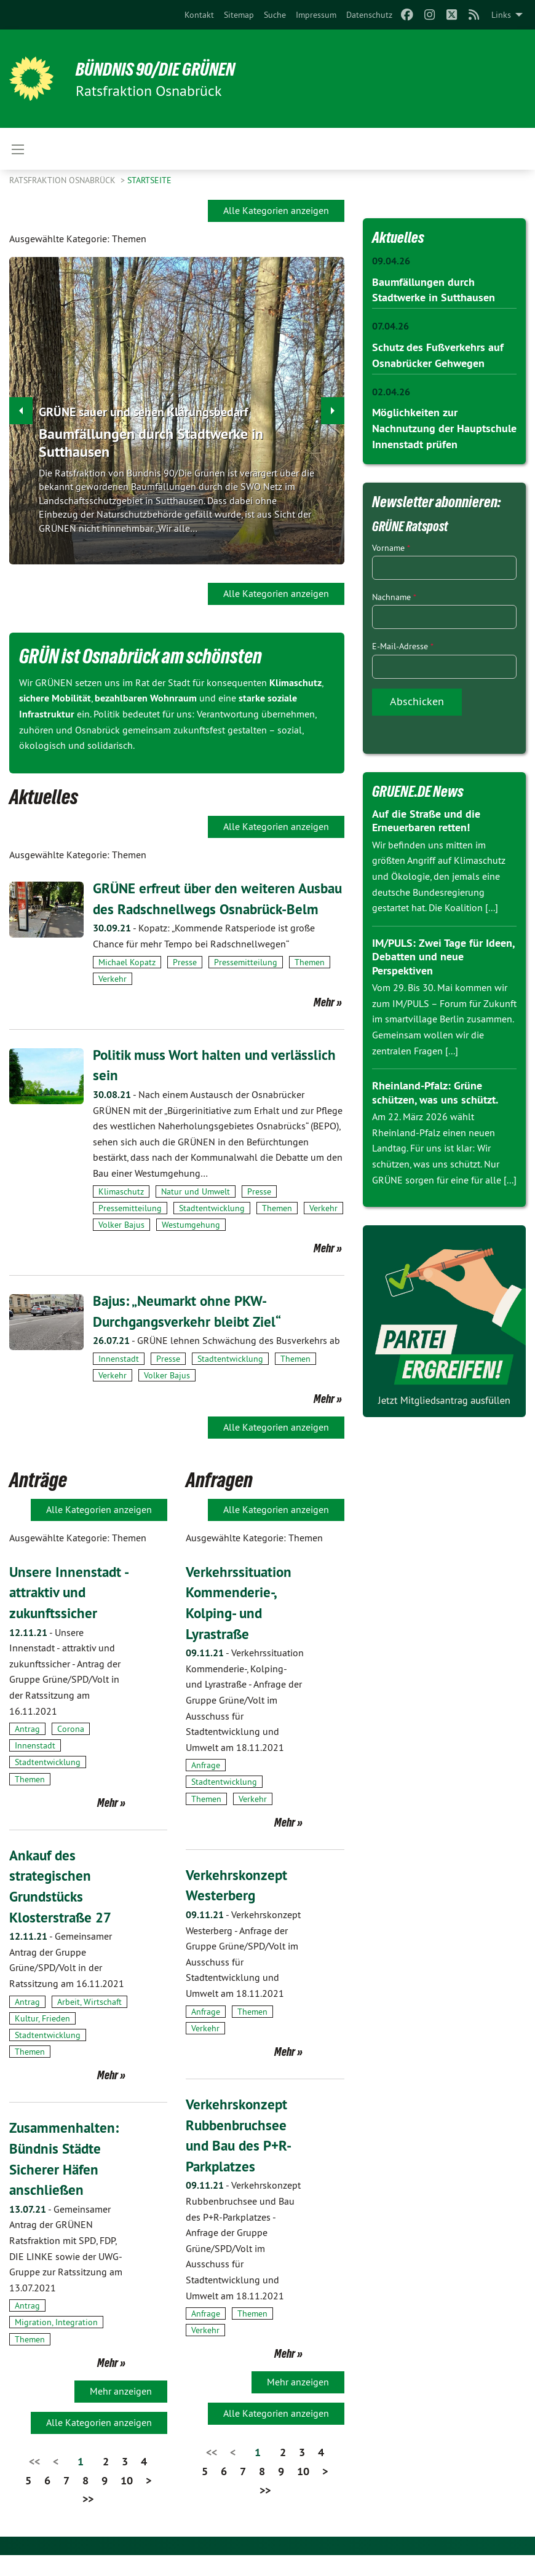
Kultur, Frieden (42, 2038)
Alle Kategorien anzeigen (276, 210)
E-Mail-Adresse (403, 643)
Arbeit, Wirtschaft (89, 2022)
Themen (310, 982)
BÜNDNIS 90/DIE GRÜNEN (161, 69)
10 (127, 2501)
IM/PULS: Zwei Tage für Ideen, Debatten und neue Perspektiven (443, 953)
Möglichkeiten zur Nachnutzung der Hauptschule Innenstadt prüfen (444, 426)
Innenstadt (118, 1379)
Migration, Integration (56, 2343)
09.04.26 (391, 261)
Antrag (27, 1749)
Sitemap (239, 14)
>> (87, 2520)
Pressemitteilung (245, 982)
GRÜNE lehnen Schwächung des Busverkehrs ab (216, 1361)
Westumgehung (191, 1245)
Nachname (394, 593)
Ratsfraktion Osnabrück (63, 180)
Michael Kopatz (127, 982)
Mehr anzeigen (121, 2411)
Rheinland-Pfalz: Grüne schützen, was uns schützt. (435, 1089)
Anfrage (205, 1786)
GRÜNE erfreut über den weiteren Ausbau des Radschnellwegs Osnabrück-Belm (218, 909)
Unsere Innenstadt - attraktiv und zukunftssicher (66, 1612)
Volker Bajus (121, 1245)
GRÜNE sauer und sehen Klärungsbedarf (143, 412)
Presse (185, 982)
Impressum (316, 14)
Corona (70, 1749)
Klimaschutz (121, 1211)
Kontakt (199, 14)
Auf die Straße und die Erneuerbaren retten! (426, 818)
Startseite (149, 180)
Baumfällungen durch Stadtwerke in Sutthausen (151, 442)
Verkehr (112, 999)
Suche (275, 14)
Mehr (324, 1022)
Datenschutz (369, 14)
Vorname (391, 544)
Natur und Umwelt (195, 1211)
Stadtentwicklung (212, 1228)
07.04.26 (390, 325)
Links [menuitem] (501, 14)
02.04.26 (391, 390)
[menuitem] (199, 15)
